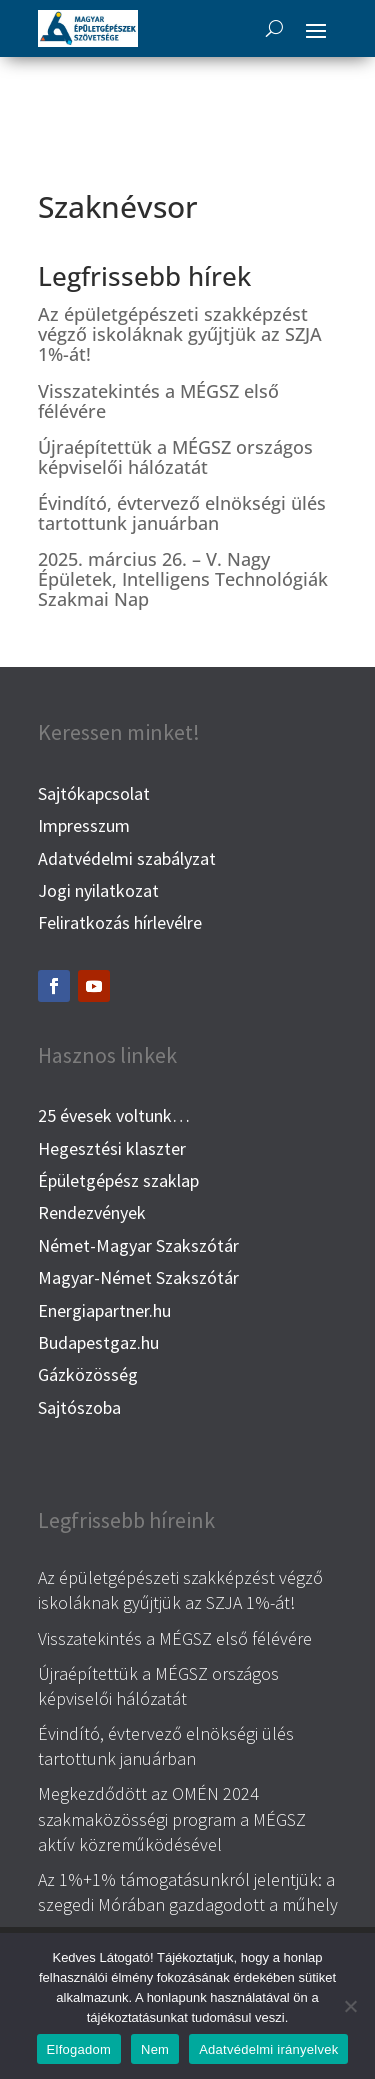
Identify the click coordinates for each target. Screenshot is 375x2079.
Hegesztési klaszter (112, 1148)
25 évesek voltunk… (114, 1115)
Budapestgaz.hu (98, 1342)
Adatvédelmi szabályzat (127, 858)
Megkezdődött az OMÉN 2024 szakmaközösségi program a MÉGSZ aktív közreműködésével (172, 1818)
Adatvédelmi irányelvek (268, 2049)
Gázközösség (88, 1374)
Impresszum (84, 825)
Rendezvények (92, 1212)
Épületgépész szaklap (118, 1180)
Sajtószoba (79, 1407)
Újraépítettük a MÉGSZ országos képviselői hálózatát (175, 457)
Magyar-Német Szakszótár (138, 1277)
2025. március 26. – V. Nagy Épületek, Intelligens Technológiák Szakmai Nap (183, 579)
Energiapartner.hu (104, 1310)
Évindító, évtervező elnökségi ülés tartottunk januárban (182, 513)
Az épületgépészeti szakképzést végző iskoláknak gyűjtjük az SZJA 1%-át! (180, 334)
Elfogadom (79, 2049)
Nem (155, 2049)
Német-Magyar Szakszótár (138, 1245)
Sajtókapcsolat (94, 793)
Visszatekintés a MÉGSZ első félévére (158, 401)
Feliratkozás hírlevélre (120, 922)
